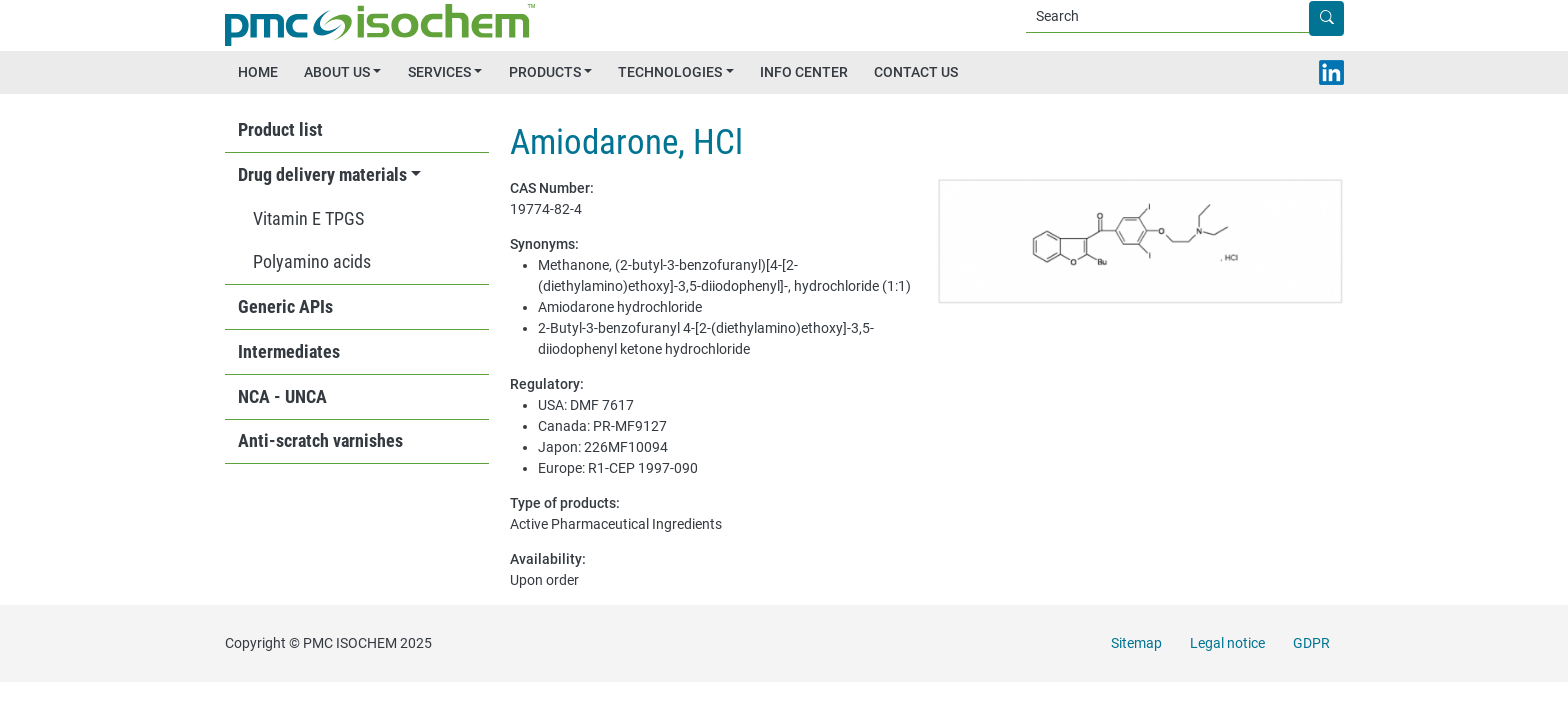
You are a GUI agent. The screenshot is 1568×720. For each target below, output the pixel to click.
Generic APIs (285, 307)
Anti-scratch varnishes (320, 441)
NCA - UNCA (282, 397)
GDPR (1311, 643)
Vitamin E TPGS (308, 219)
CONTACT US (916, 72)
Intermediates (289, 352)
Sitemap (1136, 643)
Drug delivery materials (322, 175)
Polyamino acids (312, 262)
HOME (258, 72)
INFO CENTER (804, 72)
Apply (1342, 19)
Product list (280, 130)
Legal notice (1227, 643)
